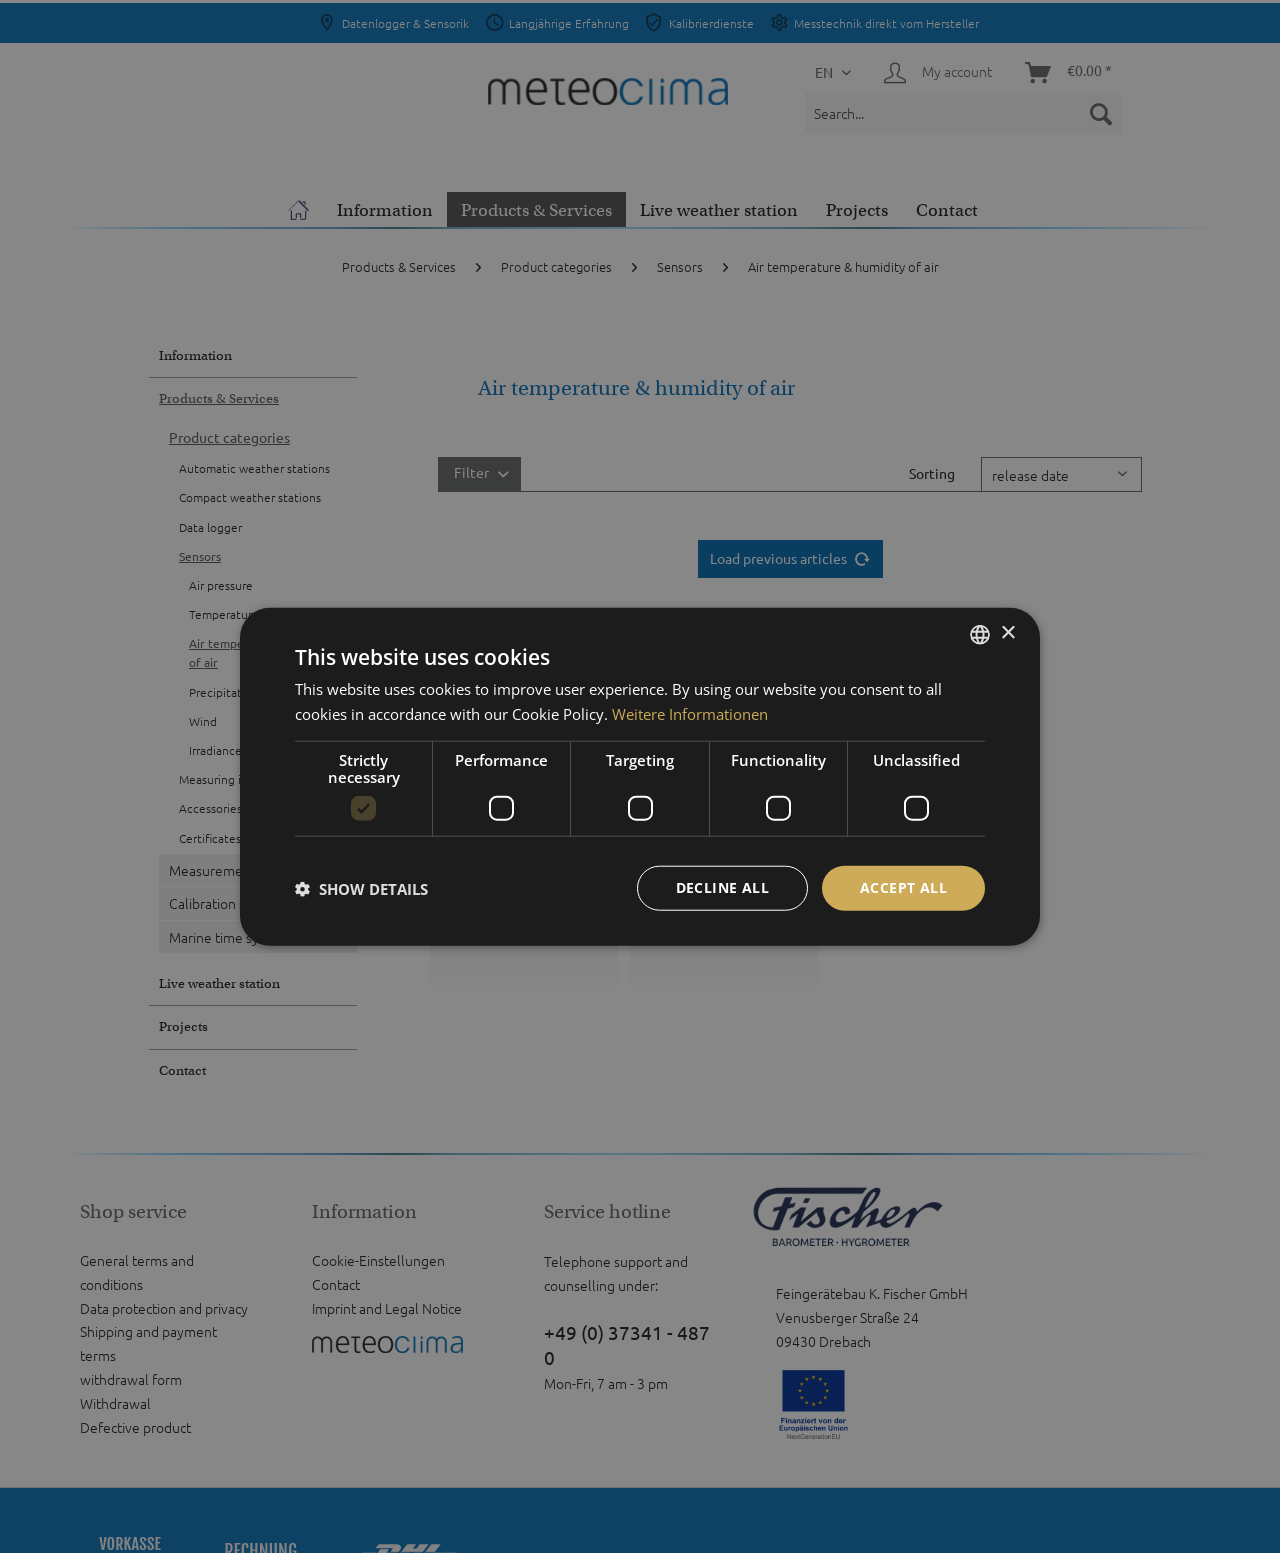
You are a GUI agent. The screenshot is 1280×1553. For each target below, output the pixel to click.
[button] (361, 888)
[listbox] (980, 634)
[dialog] (640, 776)
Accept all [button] (903, 887)
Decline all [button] (722, 887)
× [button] (1007, 633)
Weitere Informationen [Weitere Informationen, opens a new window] (690, 713)
